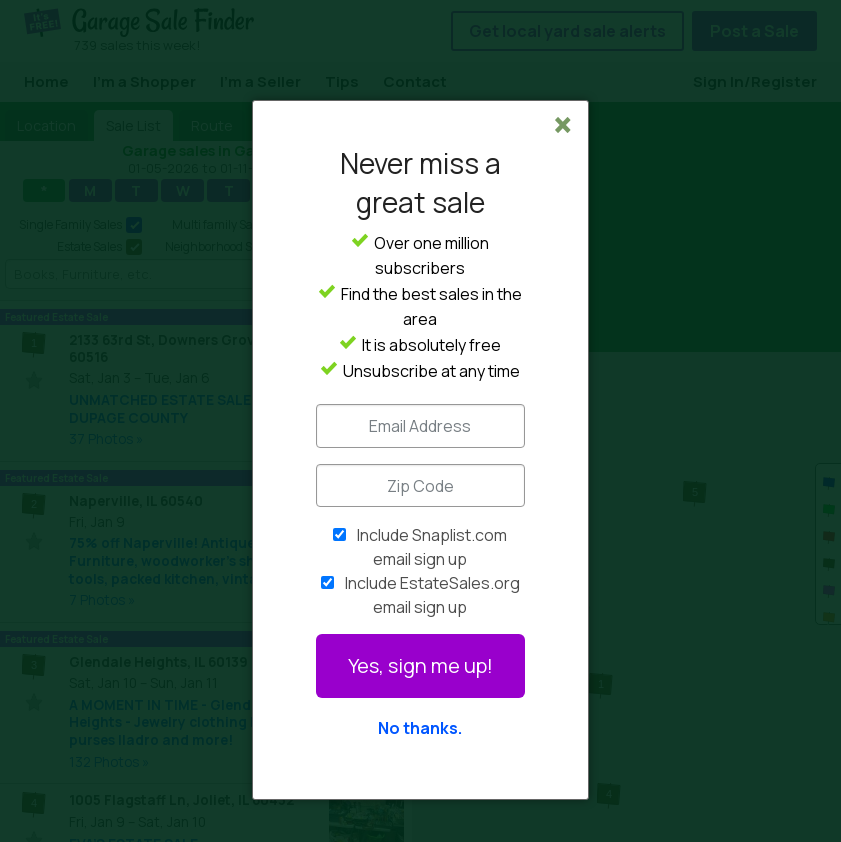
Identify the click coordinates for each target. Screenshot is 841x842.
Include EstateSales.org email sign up (432, 595)
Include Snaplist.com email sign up (432, 547)
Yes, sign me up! (420, 665)
